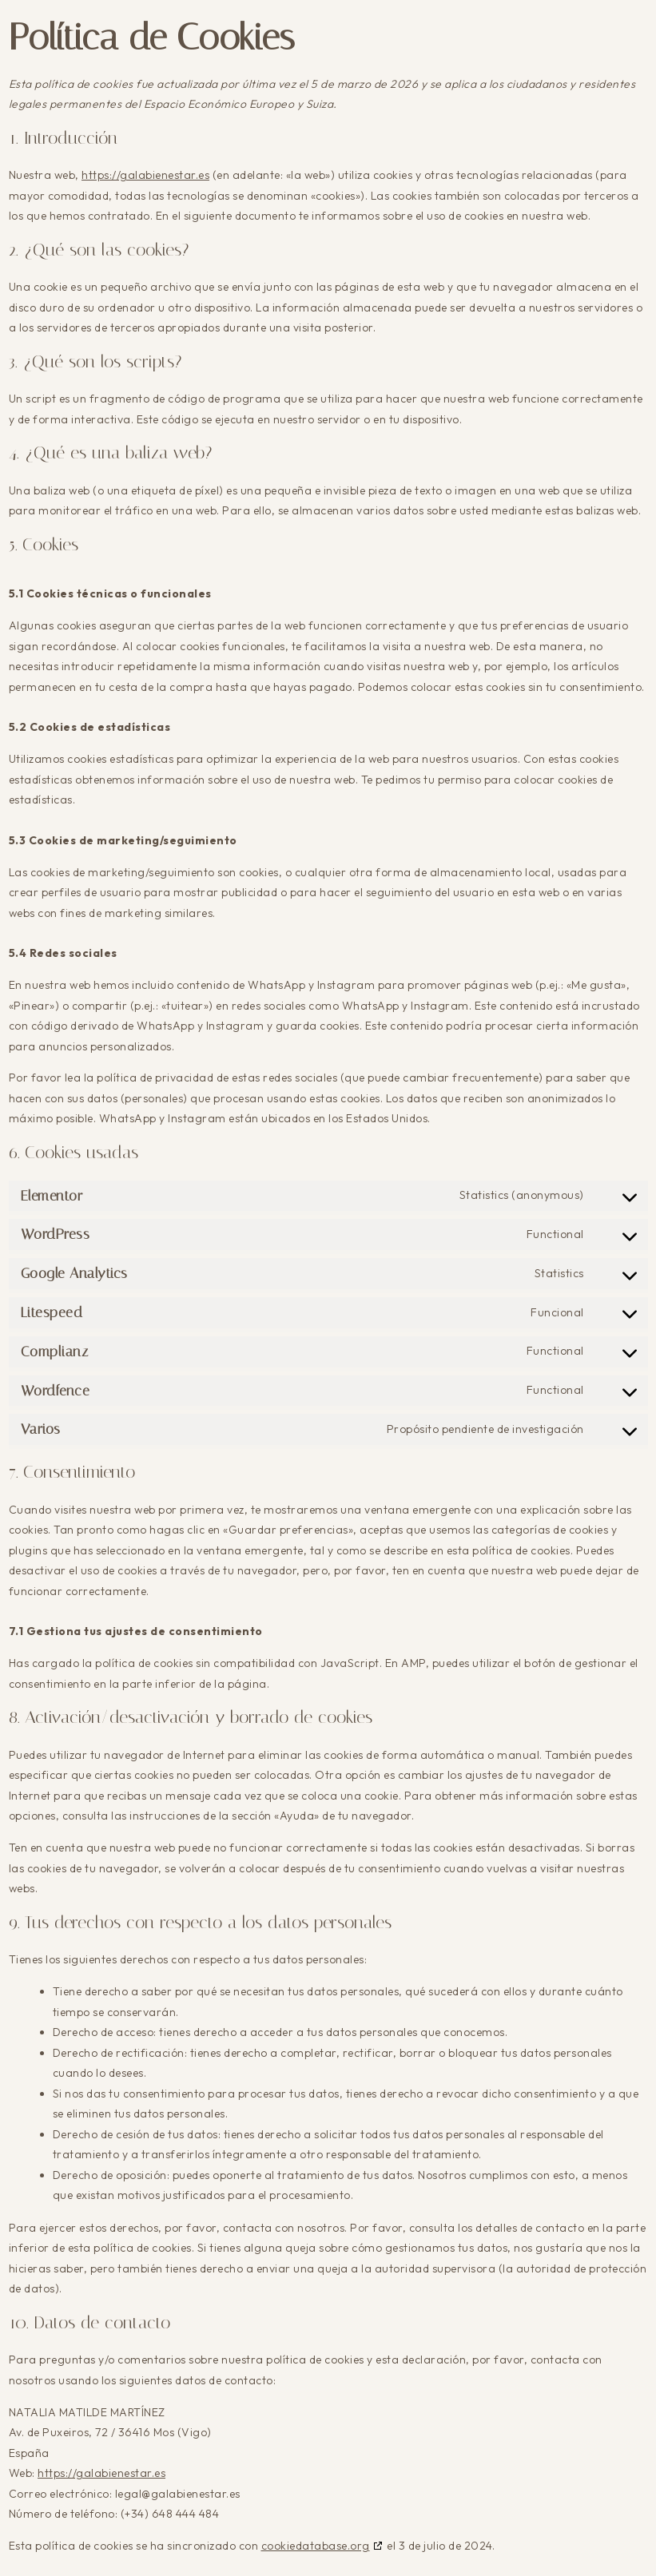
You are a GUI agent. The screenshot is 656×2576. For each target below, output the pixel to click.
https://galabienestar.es (145, 175)
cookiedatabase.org (315, 2545)
